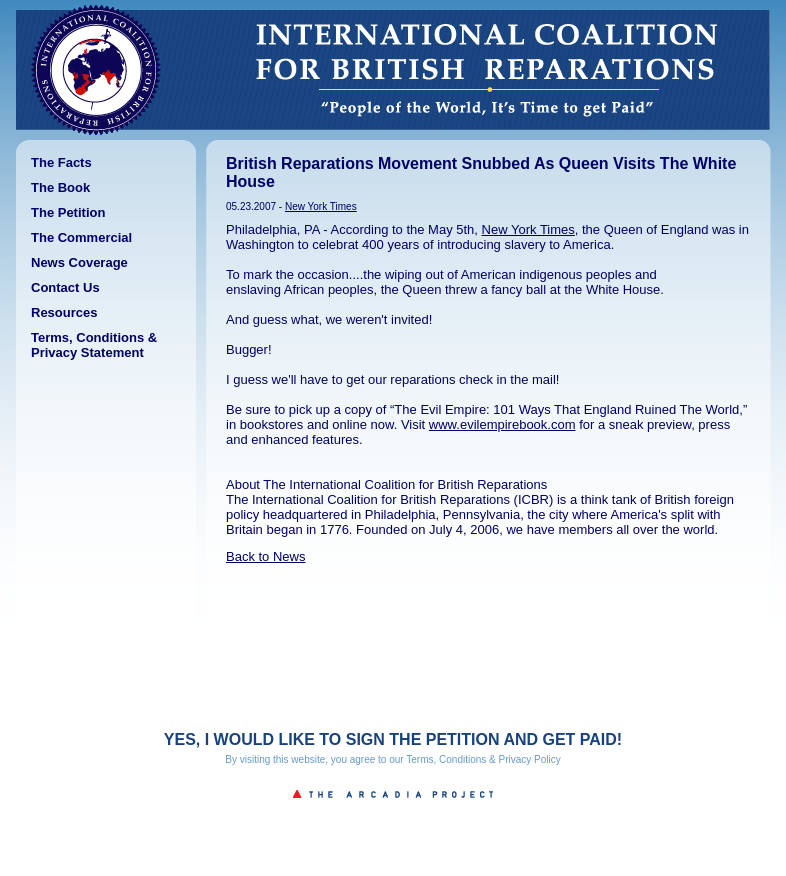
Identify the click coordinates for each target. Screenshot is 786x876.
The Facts (61, 162)
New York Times (321, 206)
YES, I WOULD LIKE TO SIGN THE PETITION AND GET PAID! (393, 739)
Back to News (265, 556)
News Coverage (79, 262)
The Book (60, 187)
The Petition (68, 212)
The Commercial (81, 237)
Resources (64, 312)
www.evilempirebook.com (502, 424)
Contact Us (65, 287)
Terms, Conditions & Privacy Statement (94, 345)
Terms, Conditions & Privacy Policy (483, 759)
